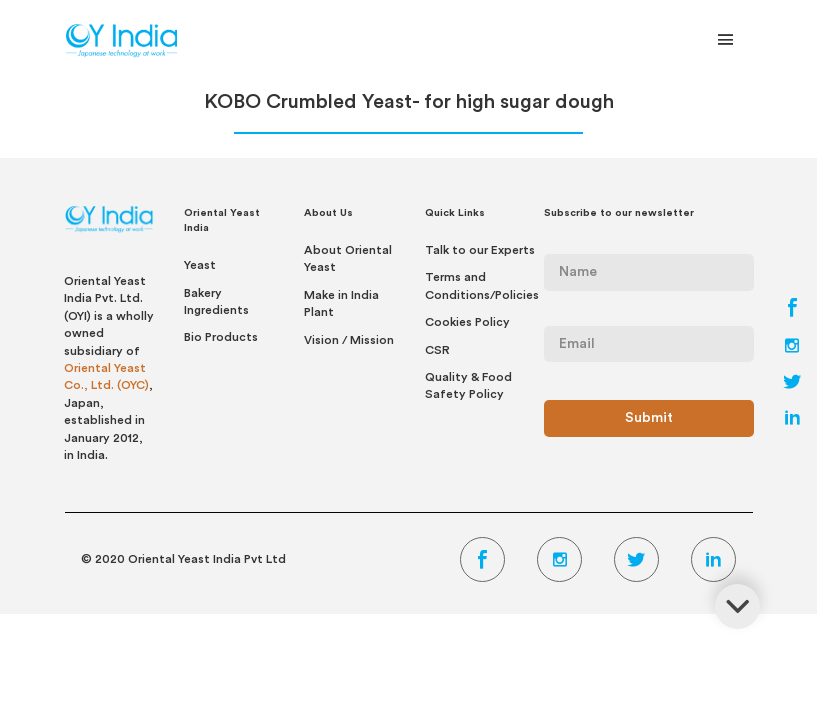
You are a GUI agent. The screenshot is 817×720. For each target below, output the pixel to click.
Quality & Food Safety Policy (468, 385)
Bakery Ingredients (216, 301)
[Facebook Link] (792, 312)
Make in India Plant (341, 303)
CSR (437, 350)
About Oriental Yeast (348, 258)
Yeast (200, 265)
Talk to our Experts (480, 250)
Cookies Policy (467, 322)
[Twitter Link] (792, 384)
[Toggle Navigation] (726, 44)
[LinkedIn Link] (792, 420)
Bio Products (221, 337)
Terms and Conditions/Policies (482, 285)
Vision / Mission (349, 340)
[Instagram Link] (792, 348)
